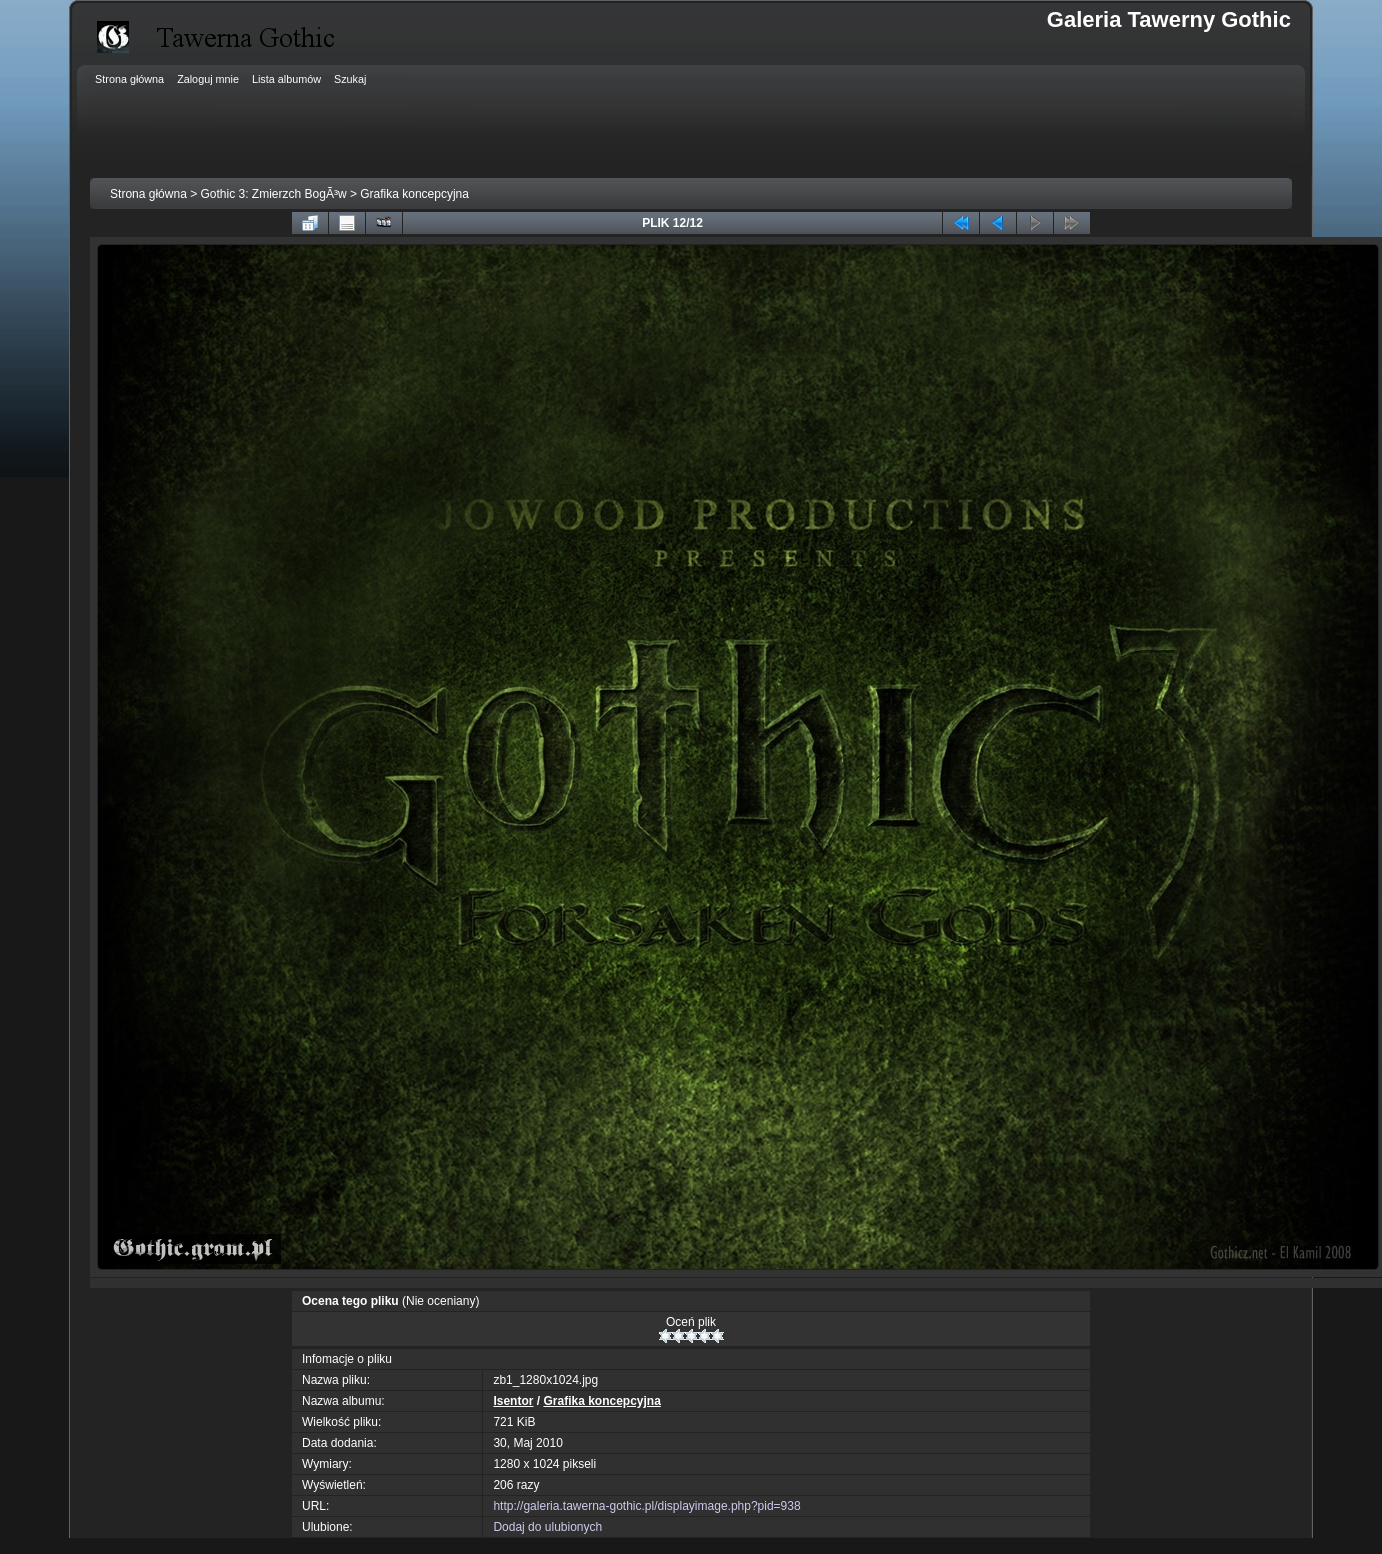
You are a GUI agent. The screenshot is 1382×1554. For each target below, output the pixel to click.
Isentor (513, 1401)
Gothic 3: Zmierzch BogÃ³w (274, 194)
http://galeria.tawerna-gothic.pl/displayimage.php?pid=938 (646, 1506)
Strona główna (148, 194)
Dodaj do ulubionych (547, 1527)
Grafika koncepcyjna (414, 194)
